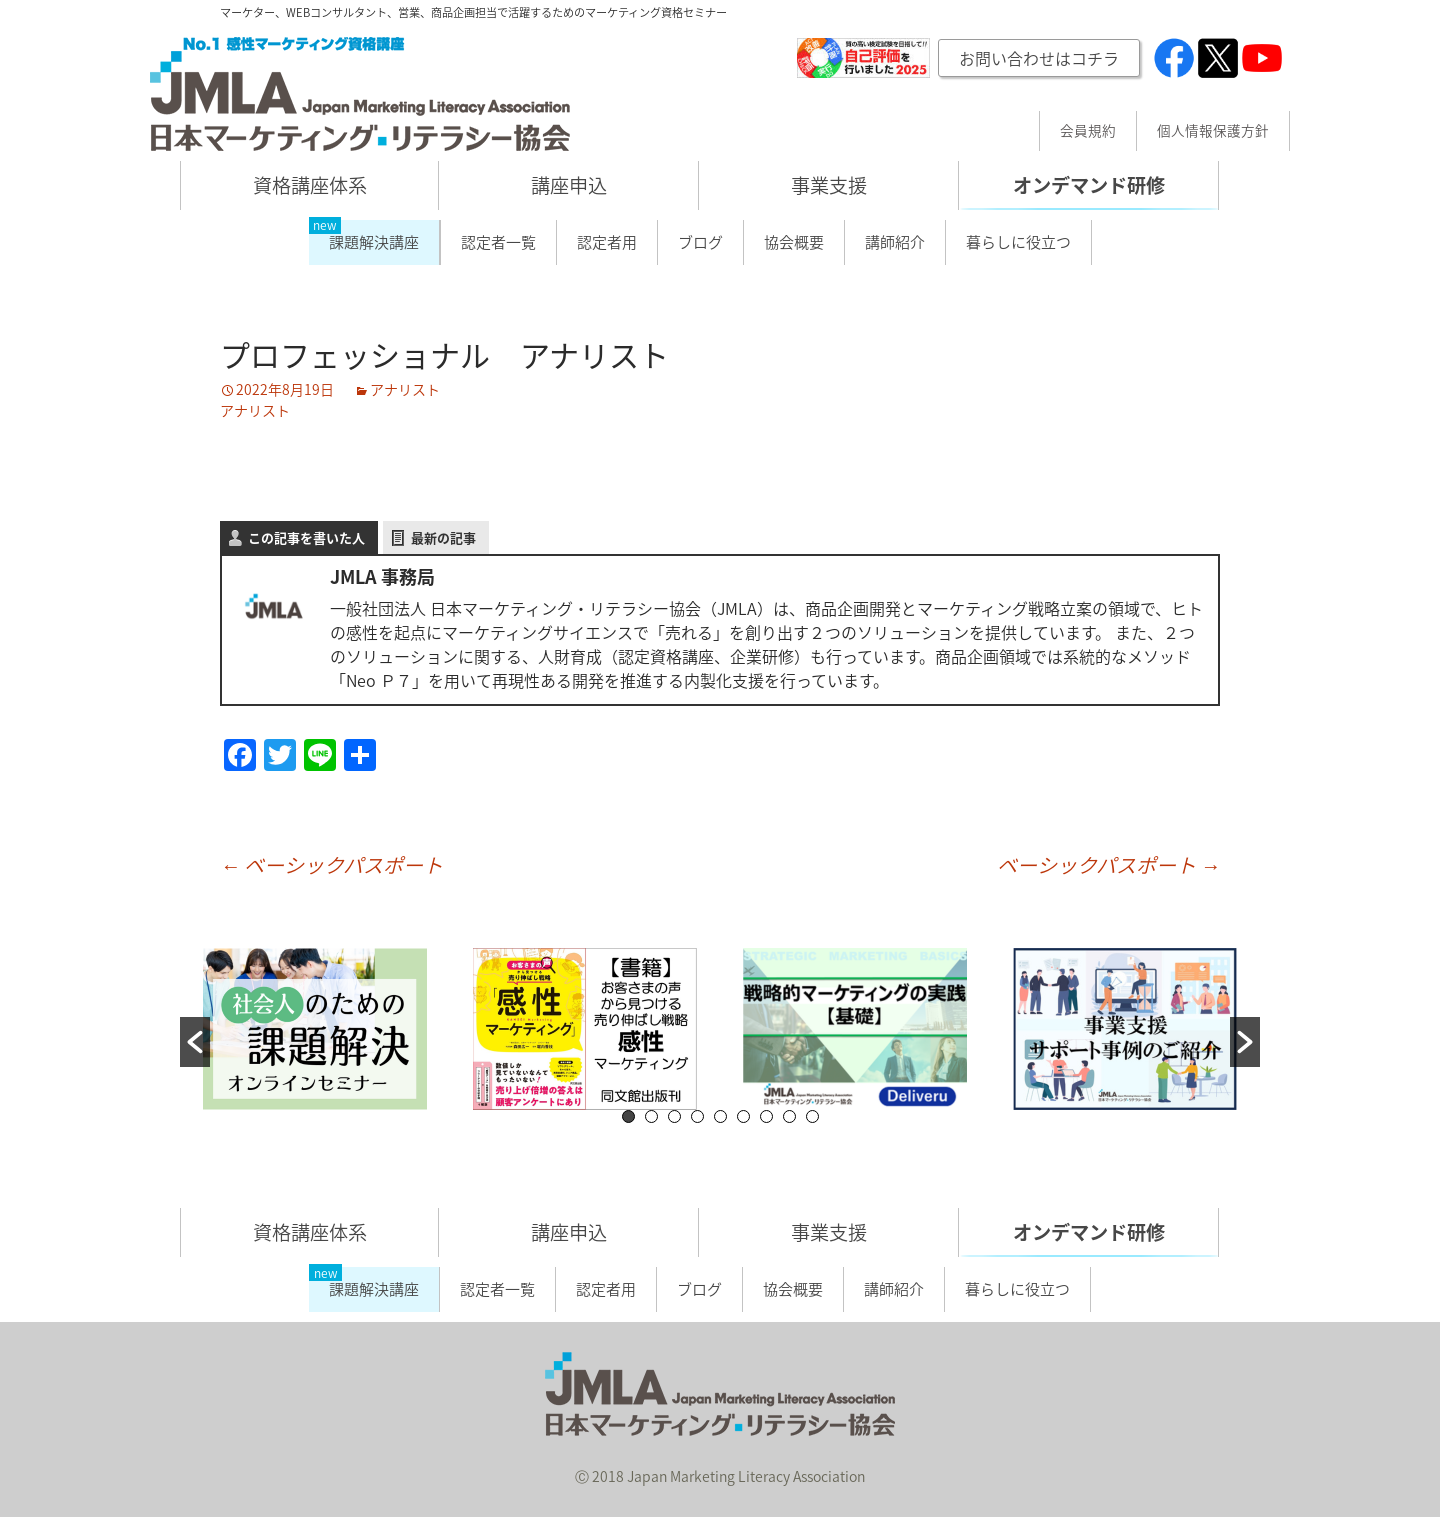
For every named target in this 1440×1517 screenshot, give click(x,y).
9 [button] (812, 1116)
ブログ (700, 242)
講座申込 (569, 185)
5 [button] (720, 1116)
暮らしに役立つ (1018, 242)
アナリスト (405, 389)
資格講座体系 (310, 185)
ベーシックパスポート (331, 864)
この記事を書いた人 (306, 537)
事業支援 (829, 185)
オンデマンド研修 (1089, 185)
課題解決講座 (374, 242)
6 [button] (743, 1116)
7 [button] (766, 1116)
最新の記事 (443, 537)
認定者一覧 (498, 242)
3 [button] (674, 1116)
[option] (315, 1029)
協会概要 (794, 242)
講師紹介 (895, 242)
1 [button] (628, 1116)
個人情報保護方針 (1213, 131)
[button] (195, 1042)
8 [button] (789, 1116)
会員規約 (1088, 131)
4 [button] (697, 1116)
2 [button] (651, 1116)
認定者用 (607, 242)
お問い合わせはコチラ (1039, 58)
